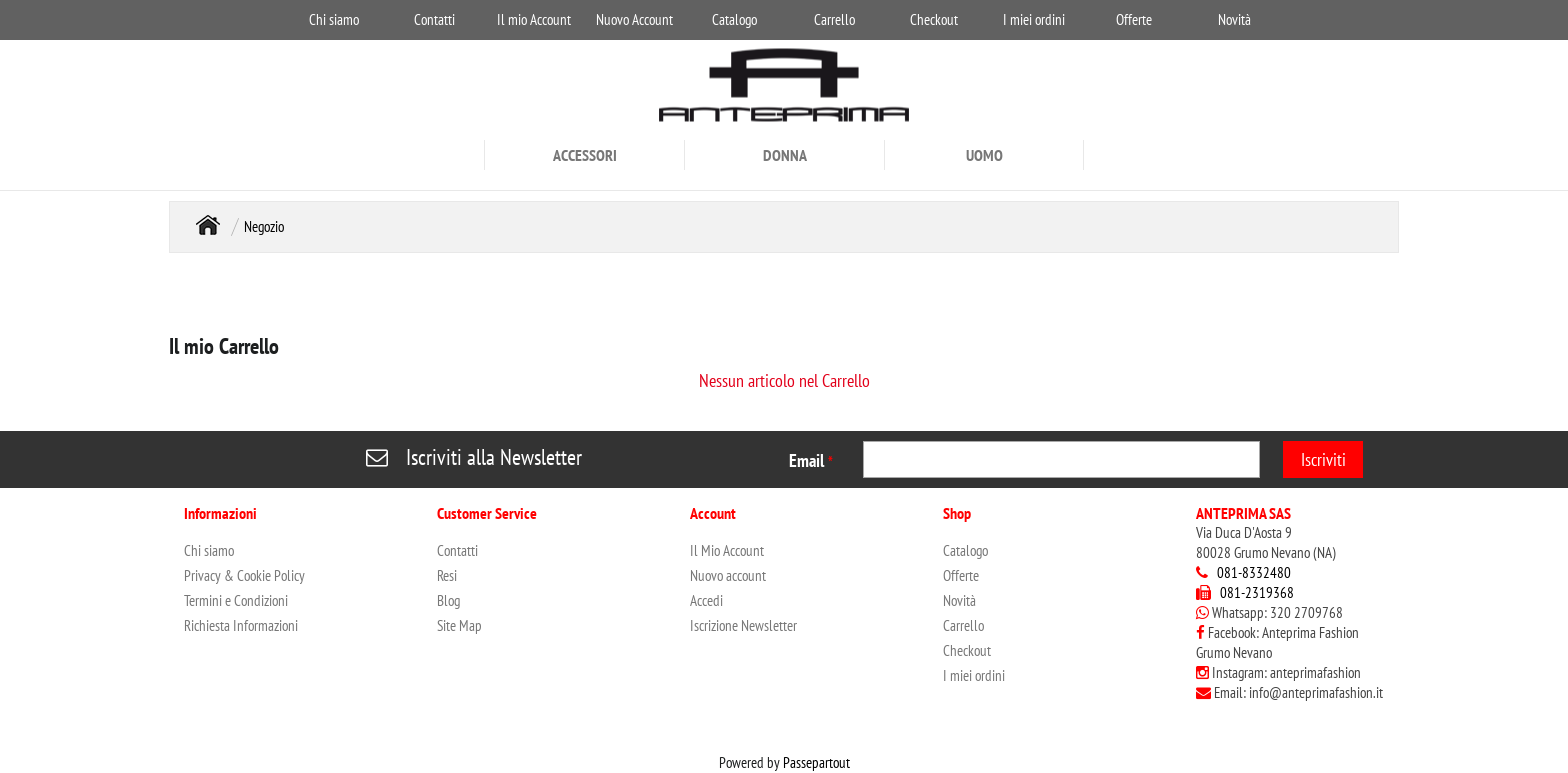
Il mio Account (534, 19)
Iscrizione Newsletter (743, 625)
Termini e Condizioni (236, 600)
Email (811, 460)
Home (208, 224)
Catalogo (734, 19)
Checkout (934, 19)
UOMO (984, 155)
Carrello (834, 19)
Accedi (706, 600)
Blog (448, 600)
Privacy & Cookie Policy (244, 575)
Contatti (434, 19)
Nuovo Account (634, 19)
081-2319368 (1257, 592)
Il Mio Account (727, 550)
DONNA (785, 155)
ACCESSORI (585, 155)
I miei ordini (1034, 19)
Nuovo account (728, 575)
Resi (447, 575)
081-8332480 (1254, 572)
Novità (1234, 19)
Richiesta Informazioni (241, 625)
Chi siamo (334, 19)
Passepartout (816, 762)
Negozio (264, 226)
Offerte (1134, 19)
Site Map (459, 625)
